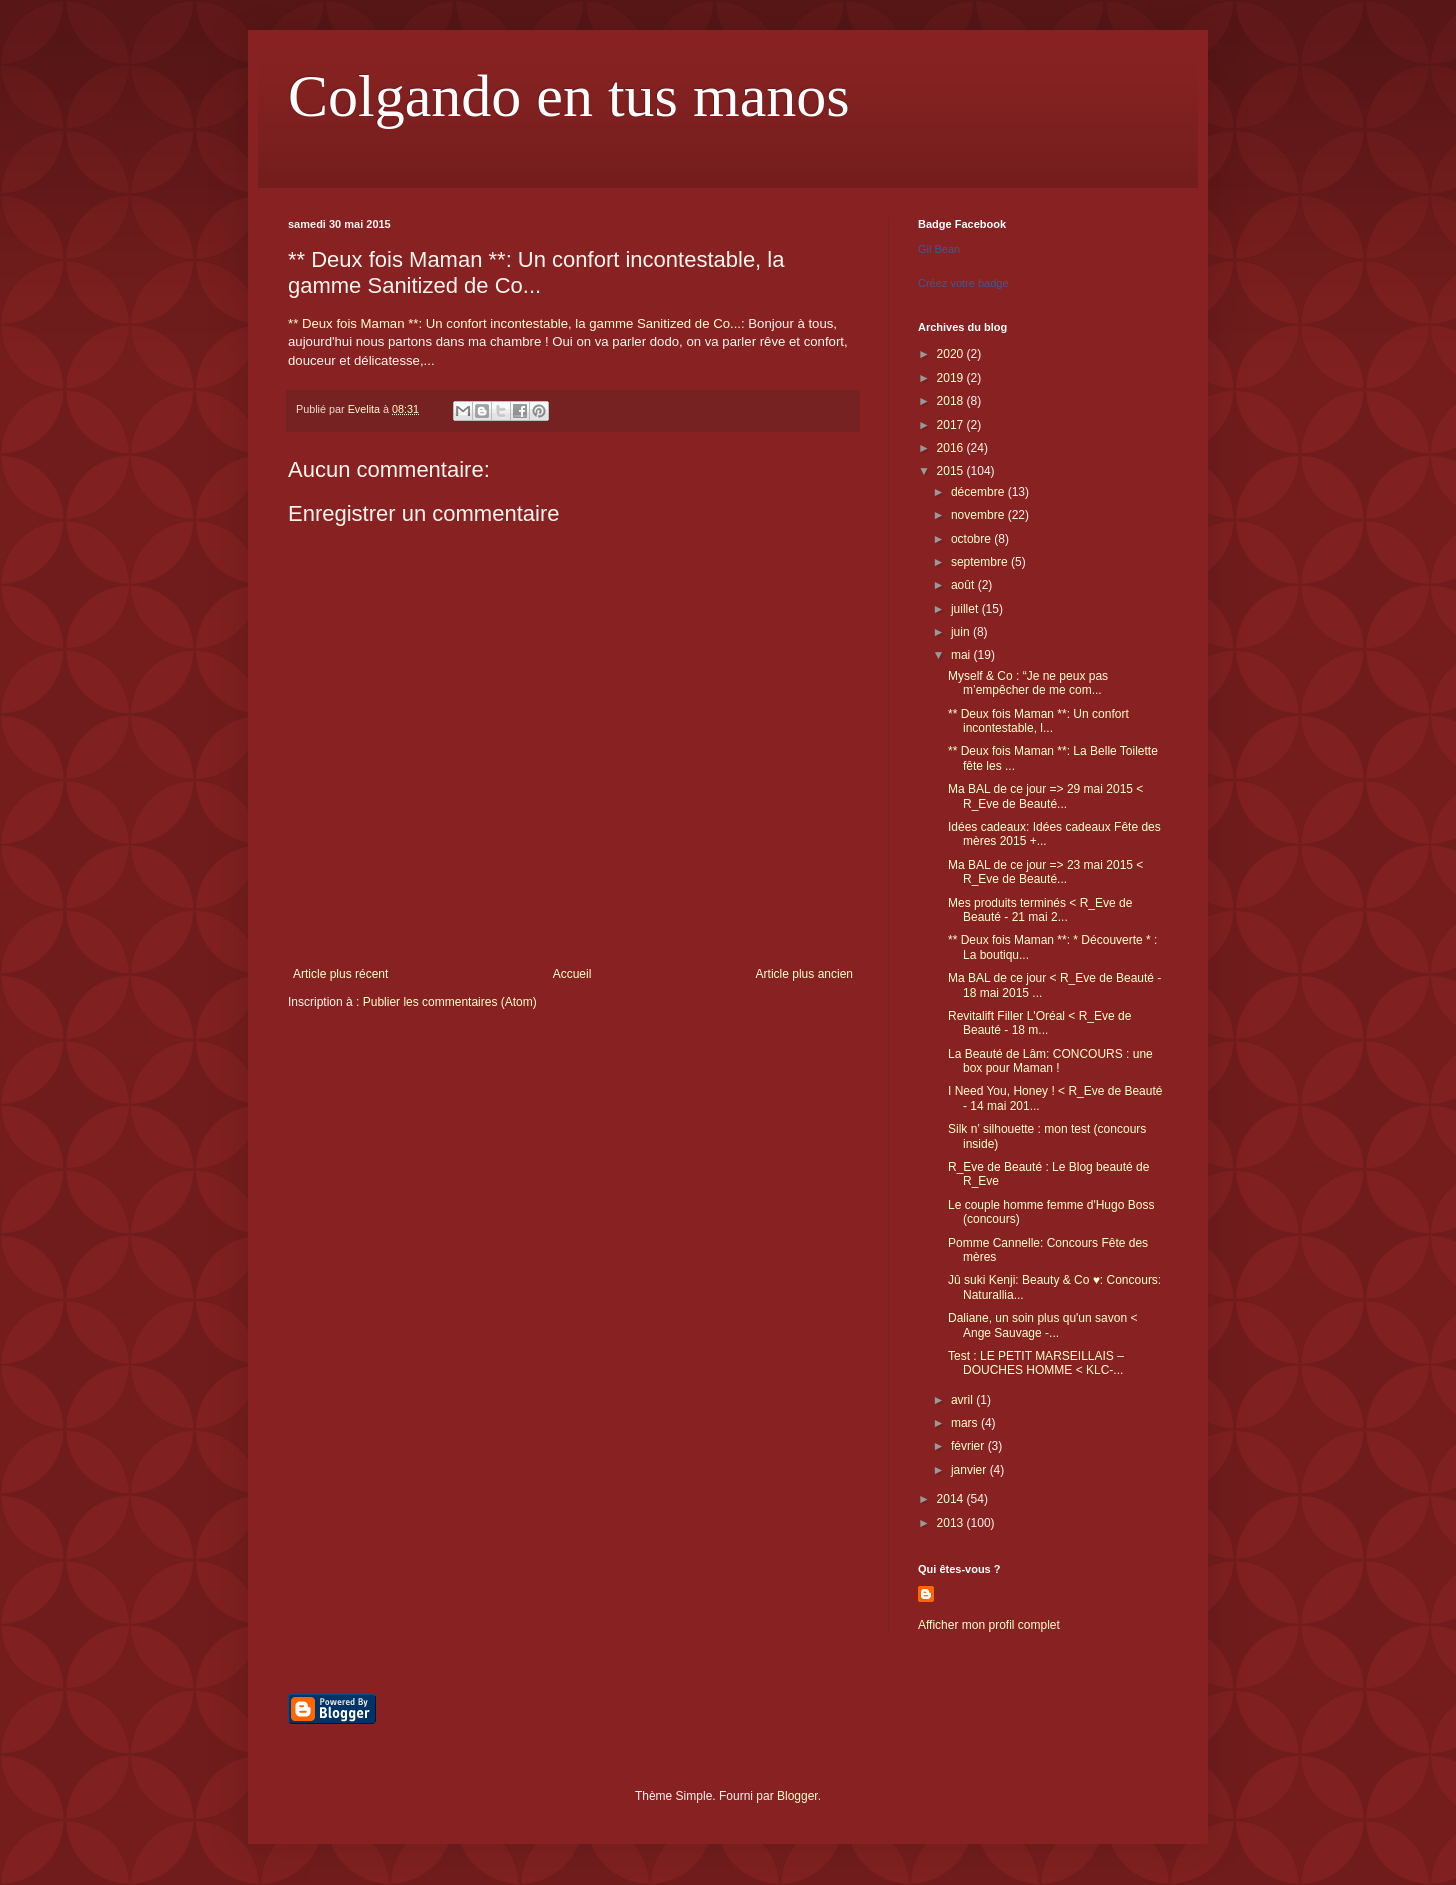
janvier (970, 1470)
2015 (952, 471)
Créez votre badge (963, 283)
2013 (952, 1523)
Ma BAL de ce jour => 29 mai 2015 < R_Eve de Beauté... (1045, 796)
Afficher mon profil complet (989, 1625)
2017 (952, 425)
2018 (952, 401)
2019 (952, 378)
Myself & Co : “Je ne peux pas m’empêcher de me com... (1028, 683)
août (964, 585)
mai (962, 655)
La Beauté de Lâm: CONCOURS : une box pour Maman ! (1050, 1061)
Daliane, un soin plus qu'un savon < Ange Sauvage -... (1042, 1325)
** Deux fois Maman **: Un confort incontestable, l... (1038, 721)
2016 (952, 448)
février (969, 1446)
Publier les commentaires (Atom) (450, 1002)
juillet (966, 609)
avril (963, 1400)
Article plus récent (340, 974)
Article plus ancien (804, 974)
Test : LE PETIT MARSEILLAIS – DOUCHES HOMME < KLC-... (1036, 1363)
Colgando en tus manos (569, 96)
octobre (972, 539)
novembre (979, 515)
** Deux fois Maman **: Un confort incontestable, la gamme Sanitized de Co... (514, 323)
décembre (979, 492)
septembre (981, 562)
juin (962, 632)
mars (966, 1423)
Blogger (797, 1796)
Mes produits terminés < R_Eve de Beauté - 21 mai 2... (1040, 910)
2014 (952, 1499)
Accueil (572, 974)
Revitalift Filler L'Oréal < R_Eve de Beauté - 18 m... (1039, 1023)
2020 (952, 354)
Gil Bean (939, 249)
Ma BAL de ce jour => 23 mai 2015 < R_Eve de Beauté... (1045, 872)
